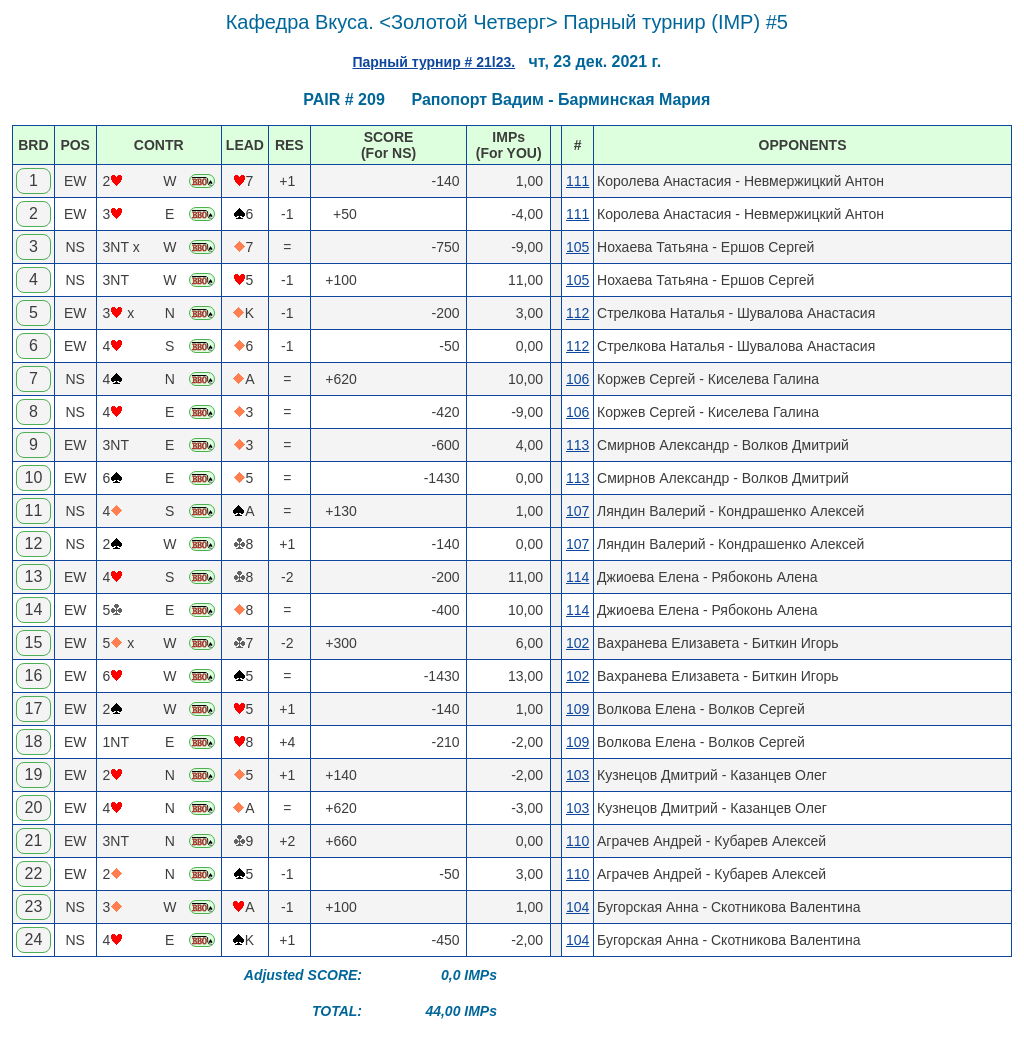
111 (577, 181)
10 (33, 477)
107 (577, 511)
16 (33, 675)
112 (577, 313)
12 (33, 543)
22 (33, 873)
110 (577, 841)
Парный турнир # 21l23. (433, 62)
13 (33, 576)
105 (577, 247)
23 (33, 906)
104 (577, 907)
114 (577, 577)
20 (33, 807)
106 (577, 379)
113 (577, 445)
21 (33, 840)
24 (33, 939)
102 (577, 643)
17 (33, 708)
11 (33, 510)
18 (33, 741)
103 (577, 775)
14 (33, 609)
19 (33, 774)
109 (577, 709)
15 (33, 642)
